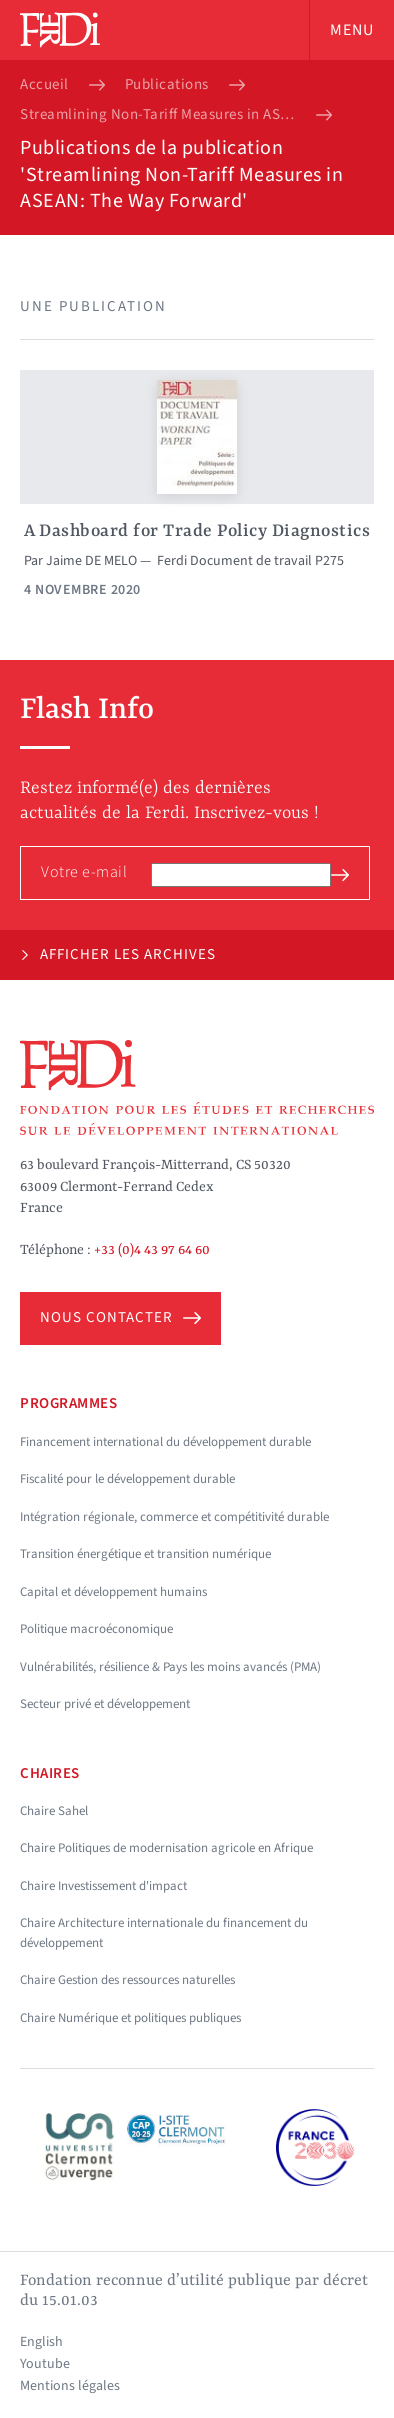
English (41, 2342)
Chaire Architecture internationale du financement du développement (164, 1933)
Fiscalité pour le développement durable (127, 1479)
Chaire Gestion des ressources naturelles (127, 1980)
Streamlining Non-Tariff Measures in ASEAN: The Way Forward (158, 115)
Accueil (44, 85)
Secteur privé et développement (105, 1704)
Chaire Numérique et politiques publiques (130, 2018)
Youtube (45, 2364)
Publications (167, 85)
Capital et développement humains (113, 1592)
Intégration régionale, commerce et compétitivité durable (174, 1517)
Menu (352, 30)
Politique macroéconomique (96, 1629)
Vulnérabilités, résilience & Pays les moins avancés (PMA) (170, 1667)
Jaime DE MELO (91, 561)
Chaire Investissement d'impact (103, 1886)
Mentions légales (70, 2386)
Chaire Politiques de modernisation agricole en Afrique (166, 1848)
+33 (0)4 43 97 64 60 (152, 1250)
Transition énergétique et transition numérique (145, 1554)
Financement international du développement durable (165, 1442)
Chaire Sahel (54, 1811)
